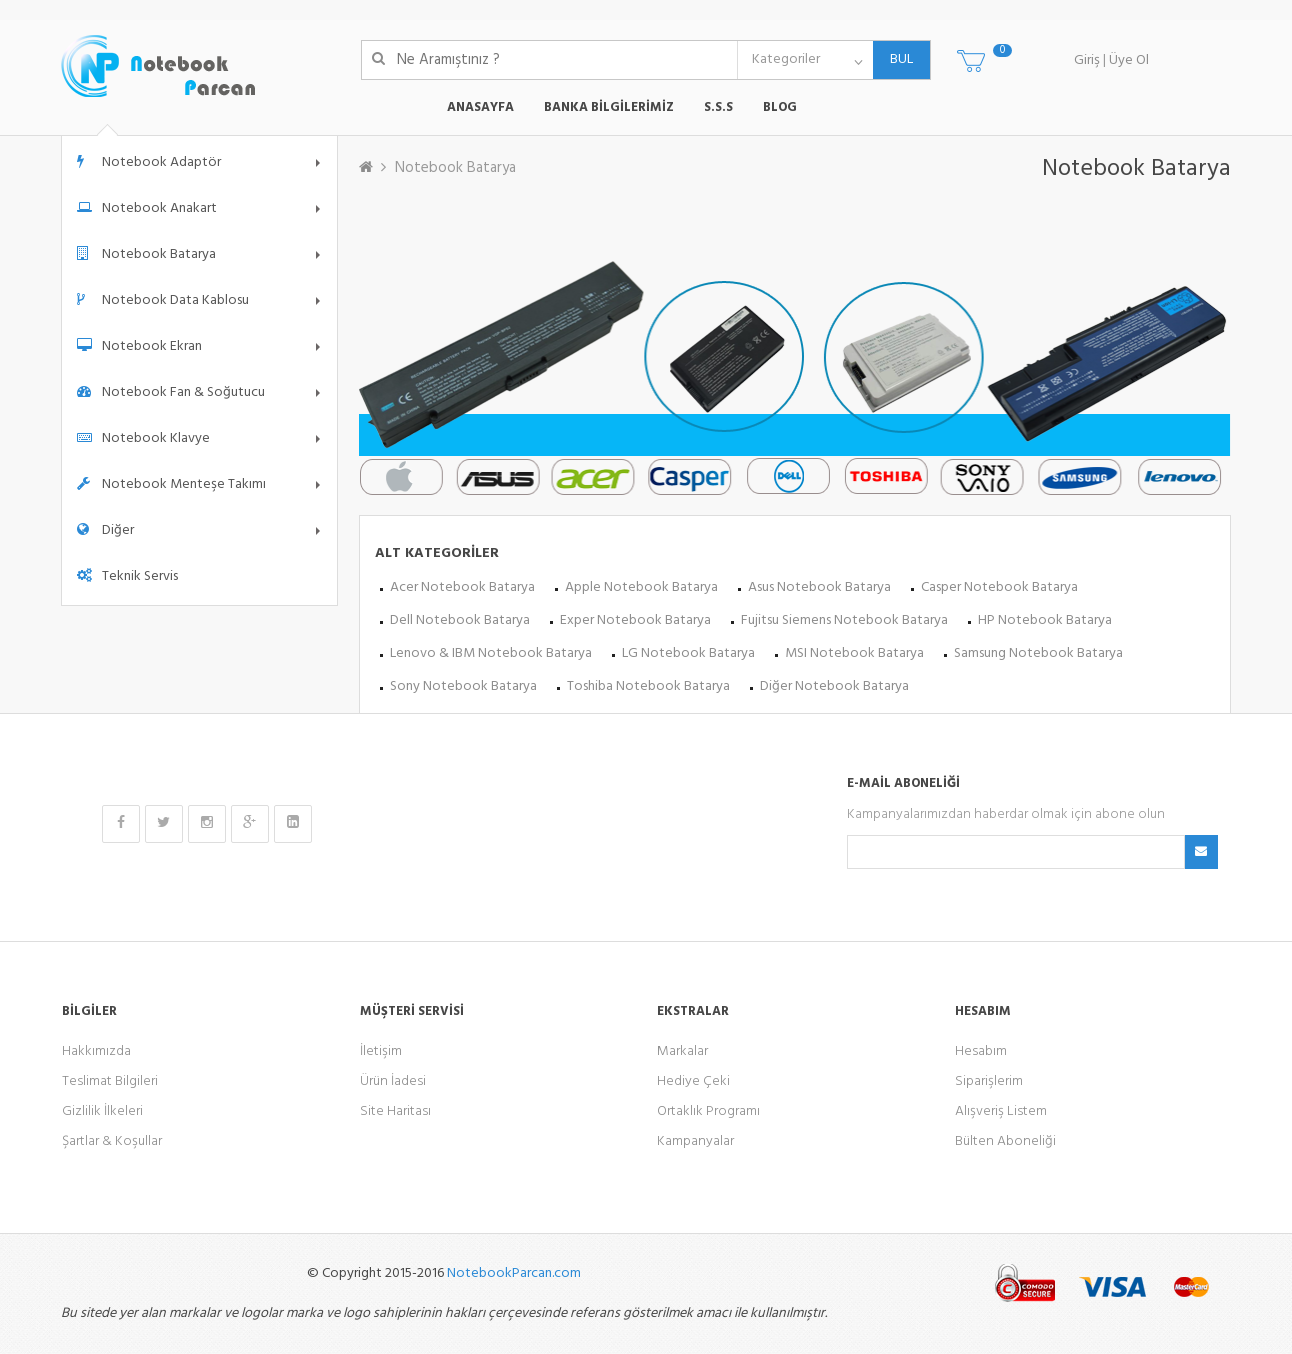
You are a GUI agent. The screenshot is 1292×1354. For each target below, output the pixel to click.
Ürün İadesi (393, 1081)
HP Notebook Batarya (1045, 620)
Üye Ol (1129, 60)
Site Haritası (395, 1111)
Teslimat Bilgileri (110, 1081)
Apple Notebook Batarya (641, 587)
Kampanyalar (695, 1141)
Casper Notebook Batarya (999, 587)
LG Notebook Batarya (688, 653)
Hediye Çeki (693, 1081)
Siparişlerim (989, 1081)
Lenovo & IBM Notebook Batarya (491, 653)
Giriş (1087, 60)
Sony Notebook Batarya (463, 686)
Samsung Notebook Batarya (1038, 653)
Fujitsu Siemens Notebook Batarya (844, 620)
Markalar (682, 1051)
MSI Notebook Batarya (854, 653)
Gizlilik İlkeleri (102, 1111)
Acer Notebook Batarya (462, 587)
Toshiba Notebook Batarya (648, 686)
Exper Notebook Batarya (635, 620)
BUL (893, 59)
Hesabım (981, 1051)
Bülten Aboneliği (1005, 1141)
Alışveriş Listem (1001, 1111)
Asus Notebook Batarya (819, 587)
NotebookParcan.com (514, 1273)
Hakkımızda (96, 1051)
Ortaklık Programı (708, 1111)
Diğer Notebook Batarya (834, 686)
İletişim (381, 1051)
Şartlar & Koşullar (112, 1141)
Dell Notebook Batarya (460, 620)
